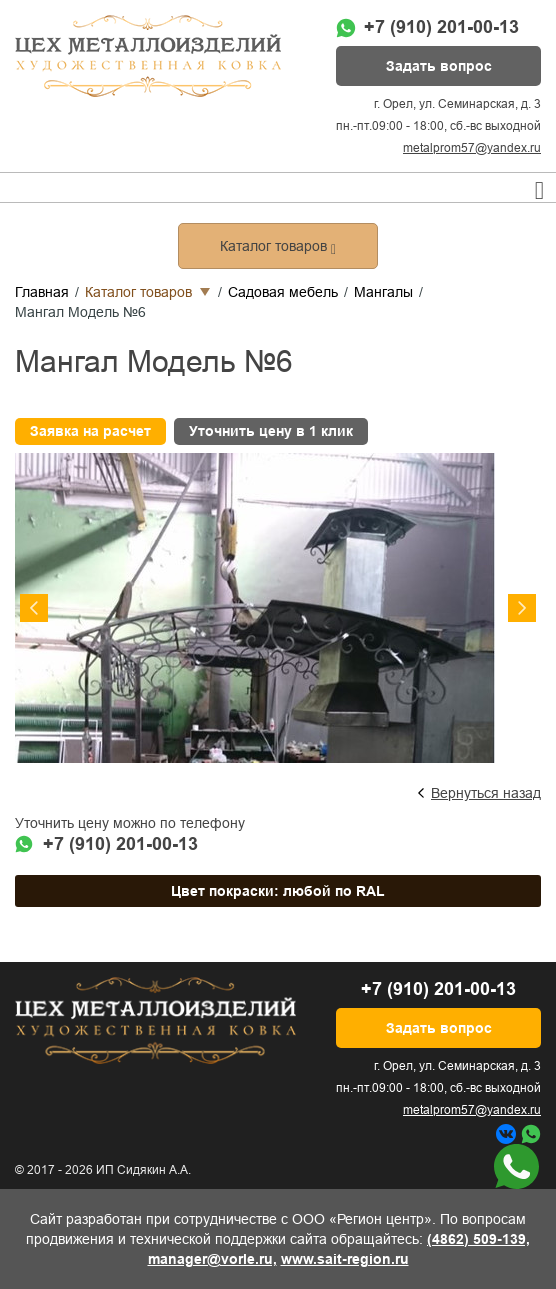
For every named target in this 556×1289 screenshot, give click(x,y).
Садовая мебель (283, 292)
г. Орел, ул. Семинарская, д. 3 (457, 104)
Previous (34, 608)
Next (522, 608)
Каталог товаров (138, 292)
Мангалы (383, 292)
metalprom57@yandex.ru (472, 148)
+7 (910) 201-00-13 (441, 27)
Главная (42, 292)
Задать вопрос (439, 66)
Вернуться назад (486, 793)
